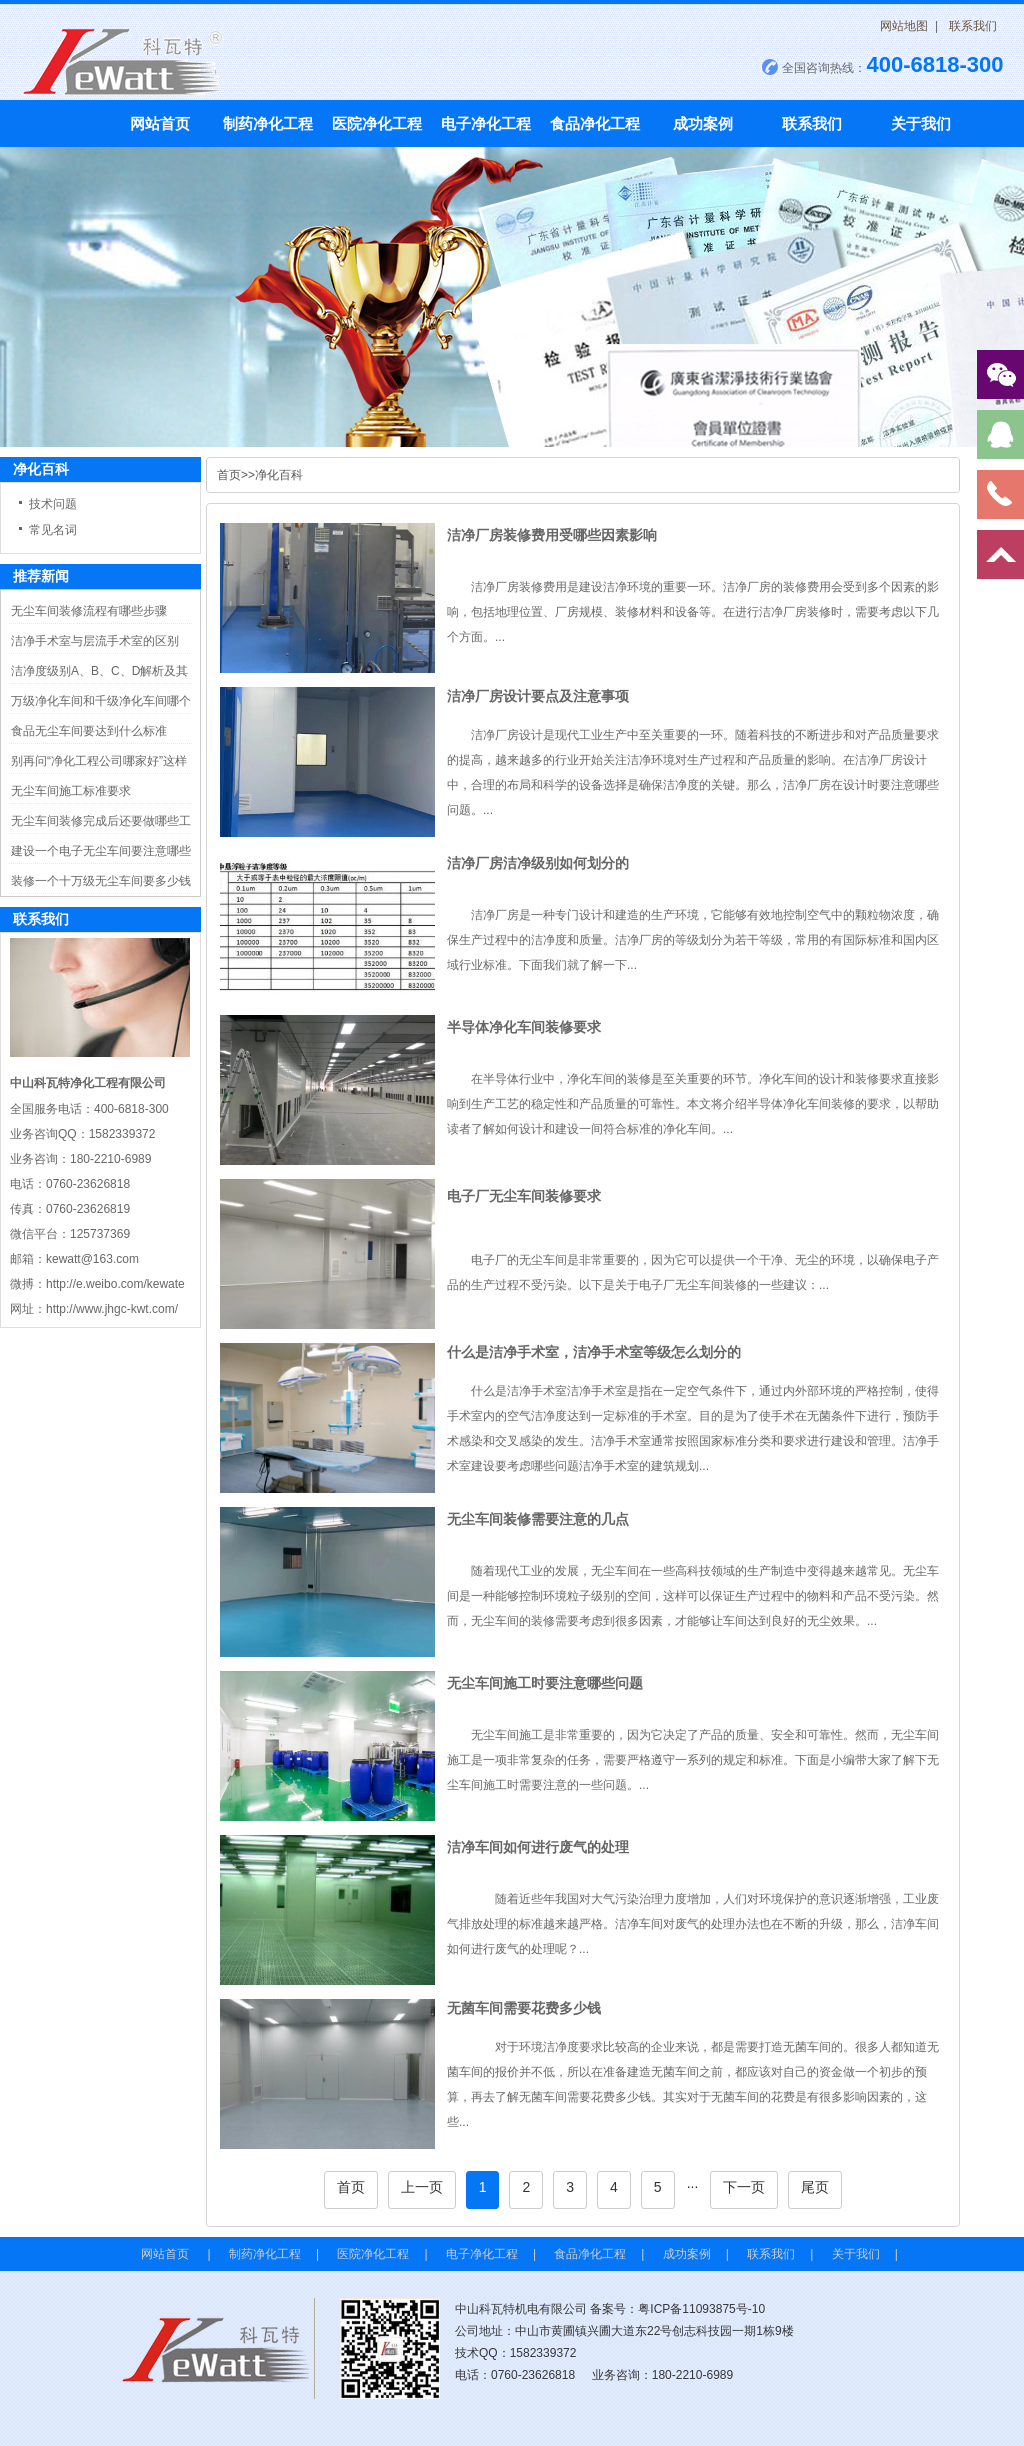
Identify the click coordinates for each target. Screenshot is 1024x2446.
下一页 (744, 2187)
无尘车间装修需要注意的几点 (538, 1519)
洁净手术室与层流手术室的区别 (95, 641)
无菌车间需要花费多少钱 (524, 2008)
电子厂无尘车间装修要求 (524, 1196)
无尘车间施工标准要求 (71, 791)
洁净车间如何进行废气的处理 (538, 1847)
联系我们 (973, 26)
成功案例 (703, 123)
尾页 (815, 2187)
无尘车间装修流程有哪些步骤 (89, 611)
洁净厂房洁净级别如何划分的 (538, 863)
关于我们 (921, 123)
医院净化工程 (377, 123)
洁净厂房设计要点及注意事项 (538, 696)
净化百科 (279, 475)
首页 (229, 475)
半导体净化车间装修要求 (524, 1027)
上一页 (422, 2187)
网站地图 (904, 26)
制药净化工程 (268, 123)
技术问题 (53, 504)
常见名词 (53, 530)
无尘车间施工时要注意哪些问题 (545, 1683)
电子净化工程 (486, 123)
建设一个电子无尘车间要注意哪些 (101, 851)
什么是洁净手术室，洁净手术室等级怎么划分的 (594, 1352)
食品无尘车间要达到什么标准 (89, 731)
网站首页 (160, 123)
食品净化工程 (595, 123)
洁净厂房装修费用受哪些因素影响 (552, 535)
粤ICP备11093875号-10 (701, 2309)
